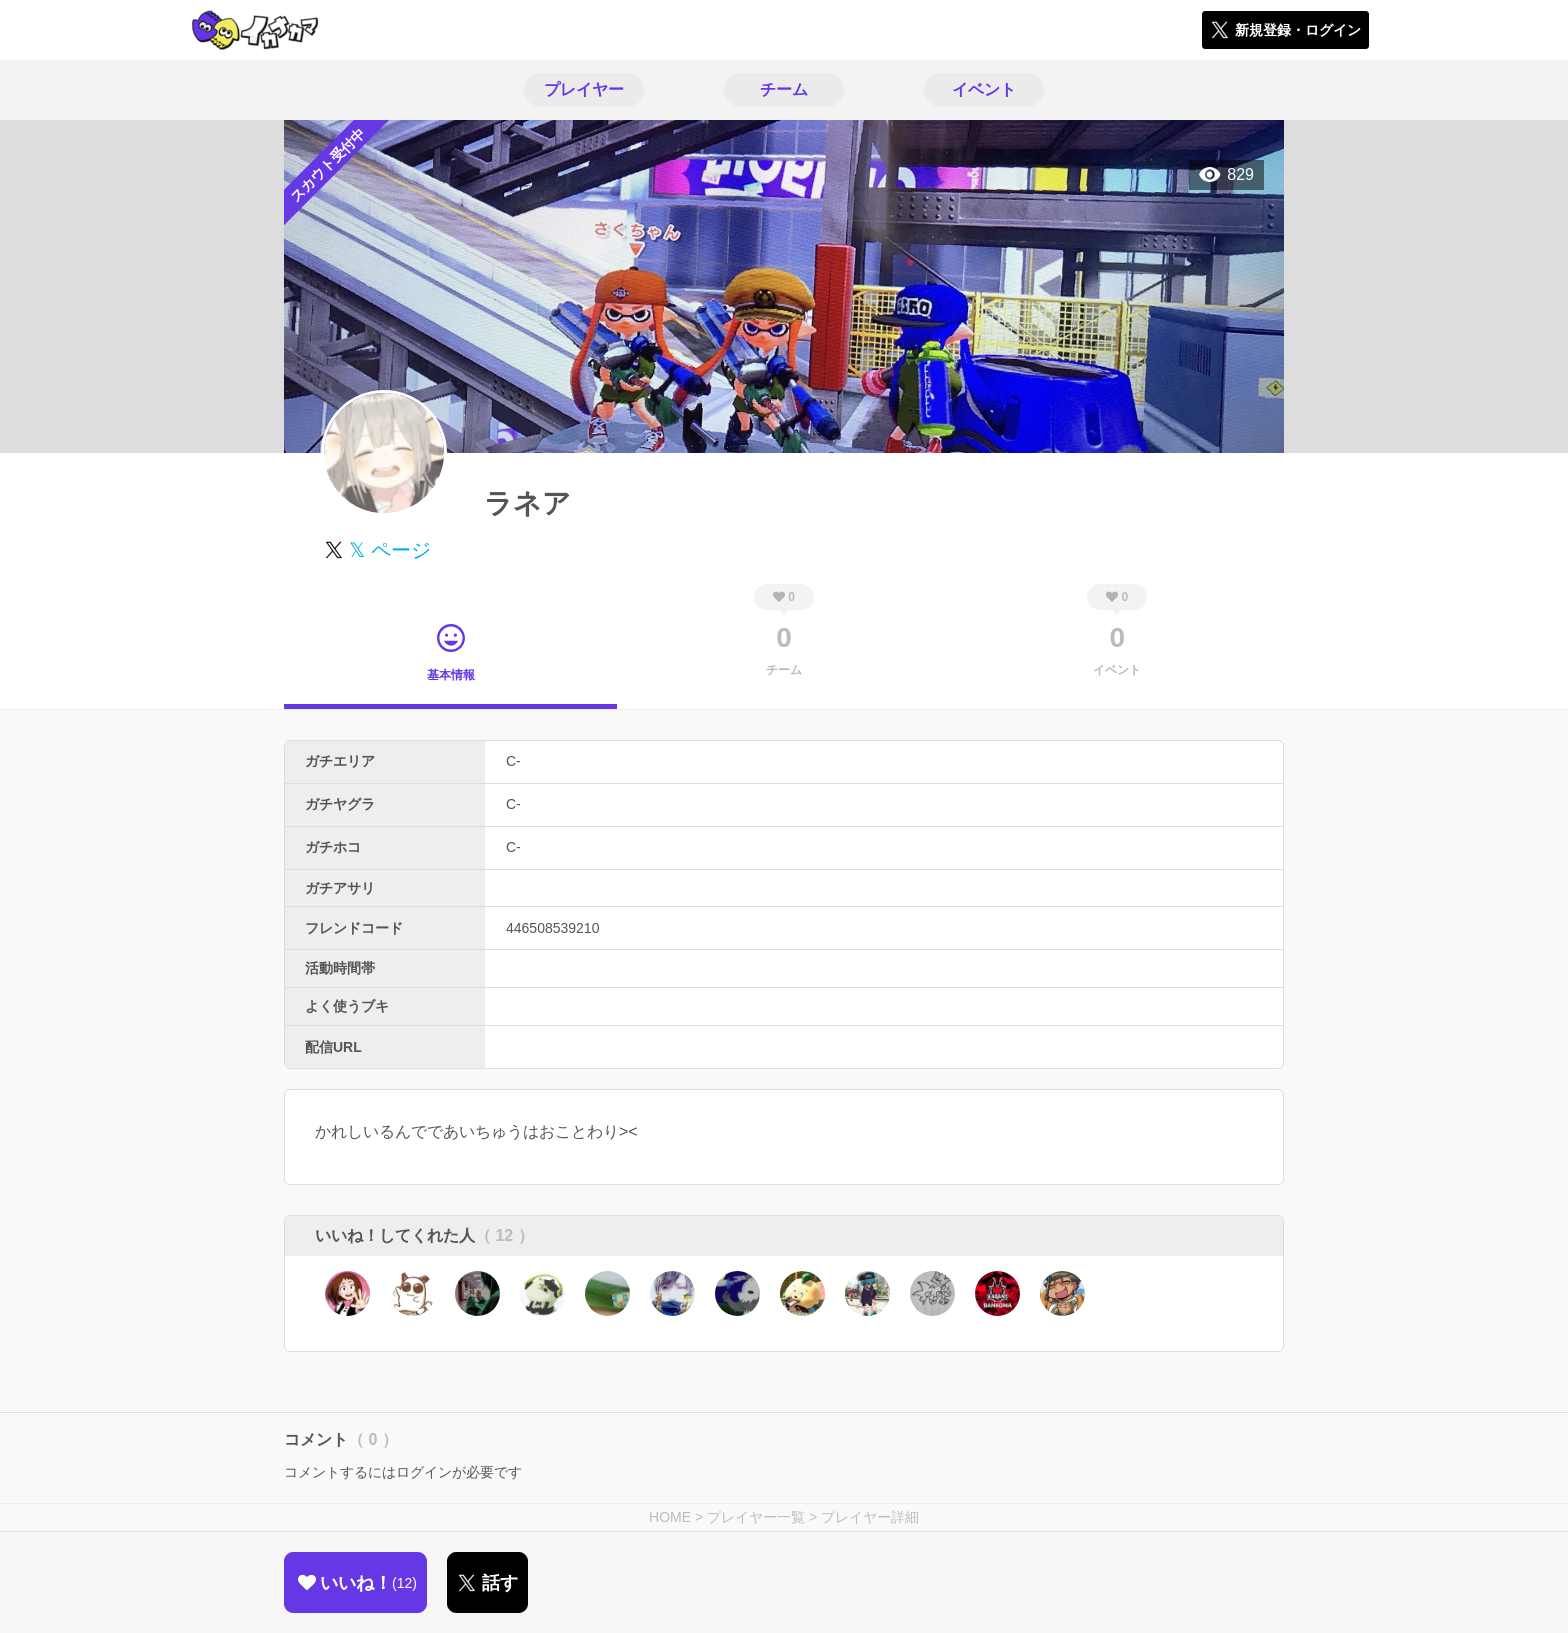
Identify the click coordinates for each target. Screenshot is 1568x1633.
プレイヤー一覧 (756, 1517)
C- (513, 761)
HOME (670, 1517)
